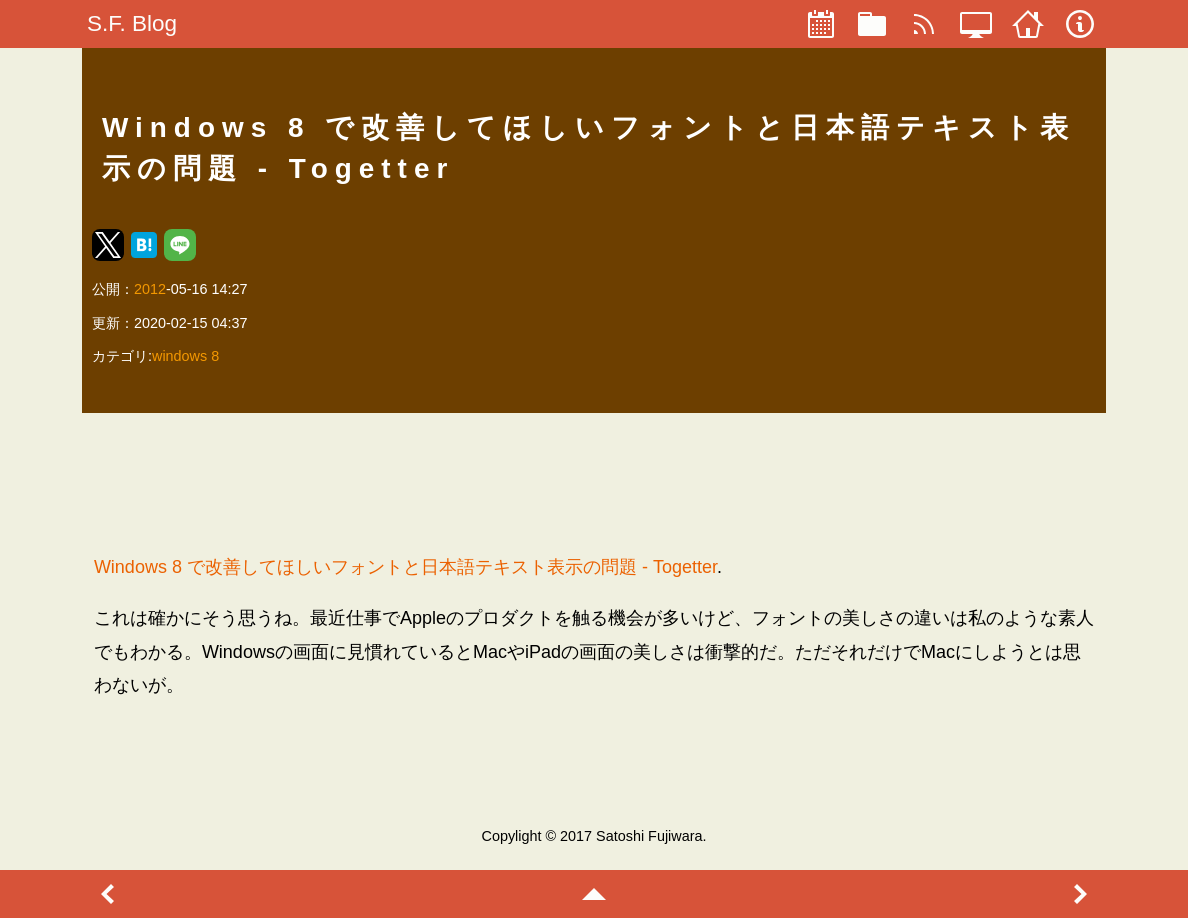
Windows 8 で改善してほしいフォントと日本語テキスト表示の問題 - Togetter (405, 567)
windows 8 (185, 356)
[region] (594, 483)
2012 (150, 289)
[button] (108, 245)
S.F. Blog (132, 23)
